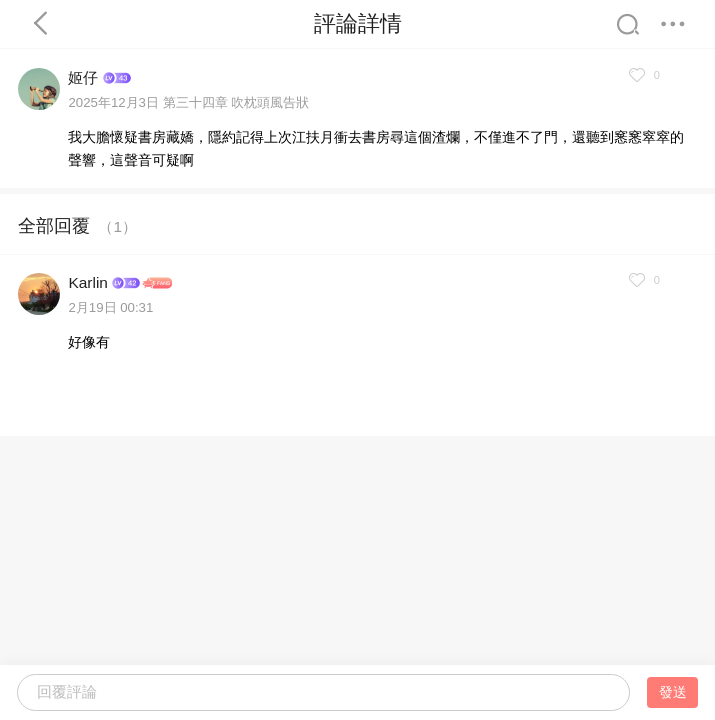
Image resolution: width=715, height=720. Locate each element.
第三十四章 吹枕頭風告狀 (236, 102)
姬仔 (83, 77)
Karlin (87, 282)
